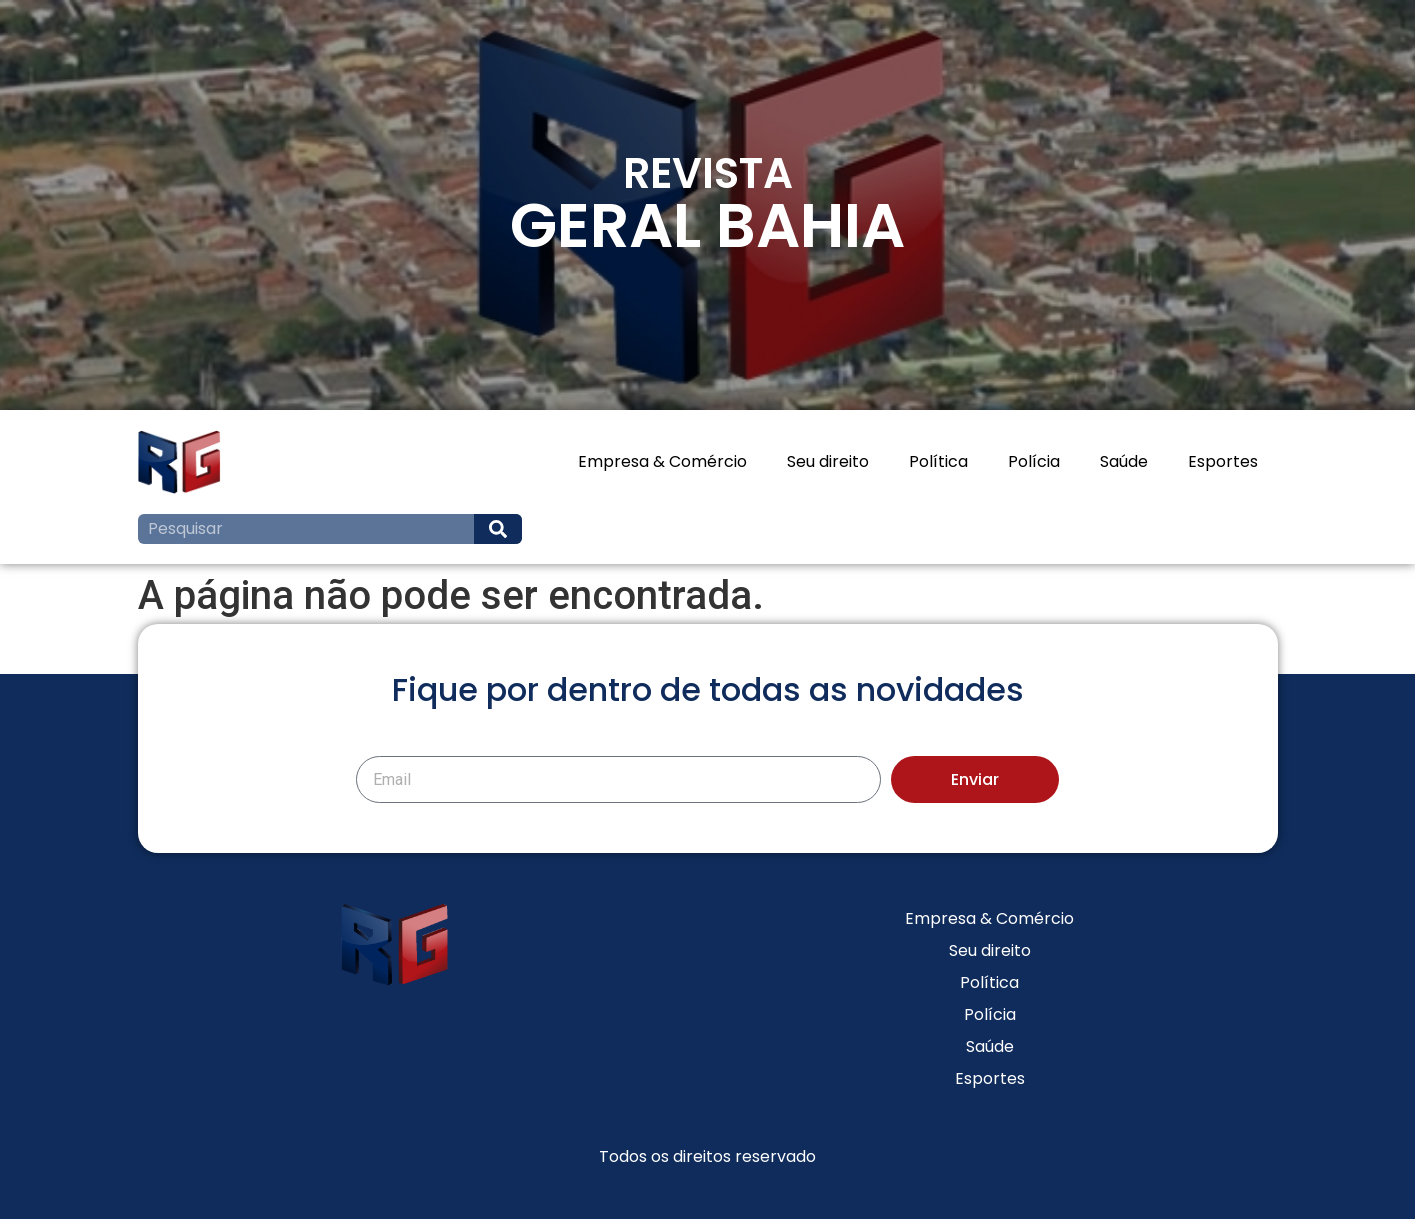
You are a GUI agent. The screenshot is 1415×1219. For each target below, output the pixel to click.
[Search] (498, 529)
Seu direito (828, 461)
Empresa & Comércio (662, 461)
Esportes (1223, 461)
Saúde (1124, 461)
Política (938, 461)
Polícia (1034, 461)
